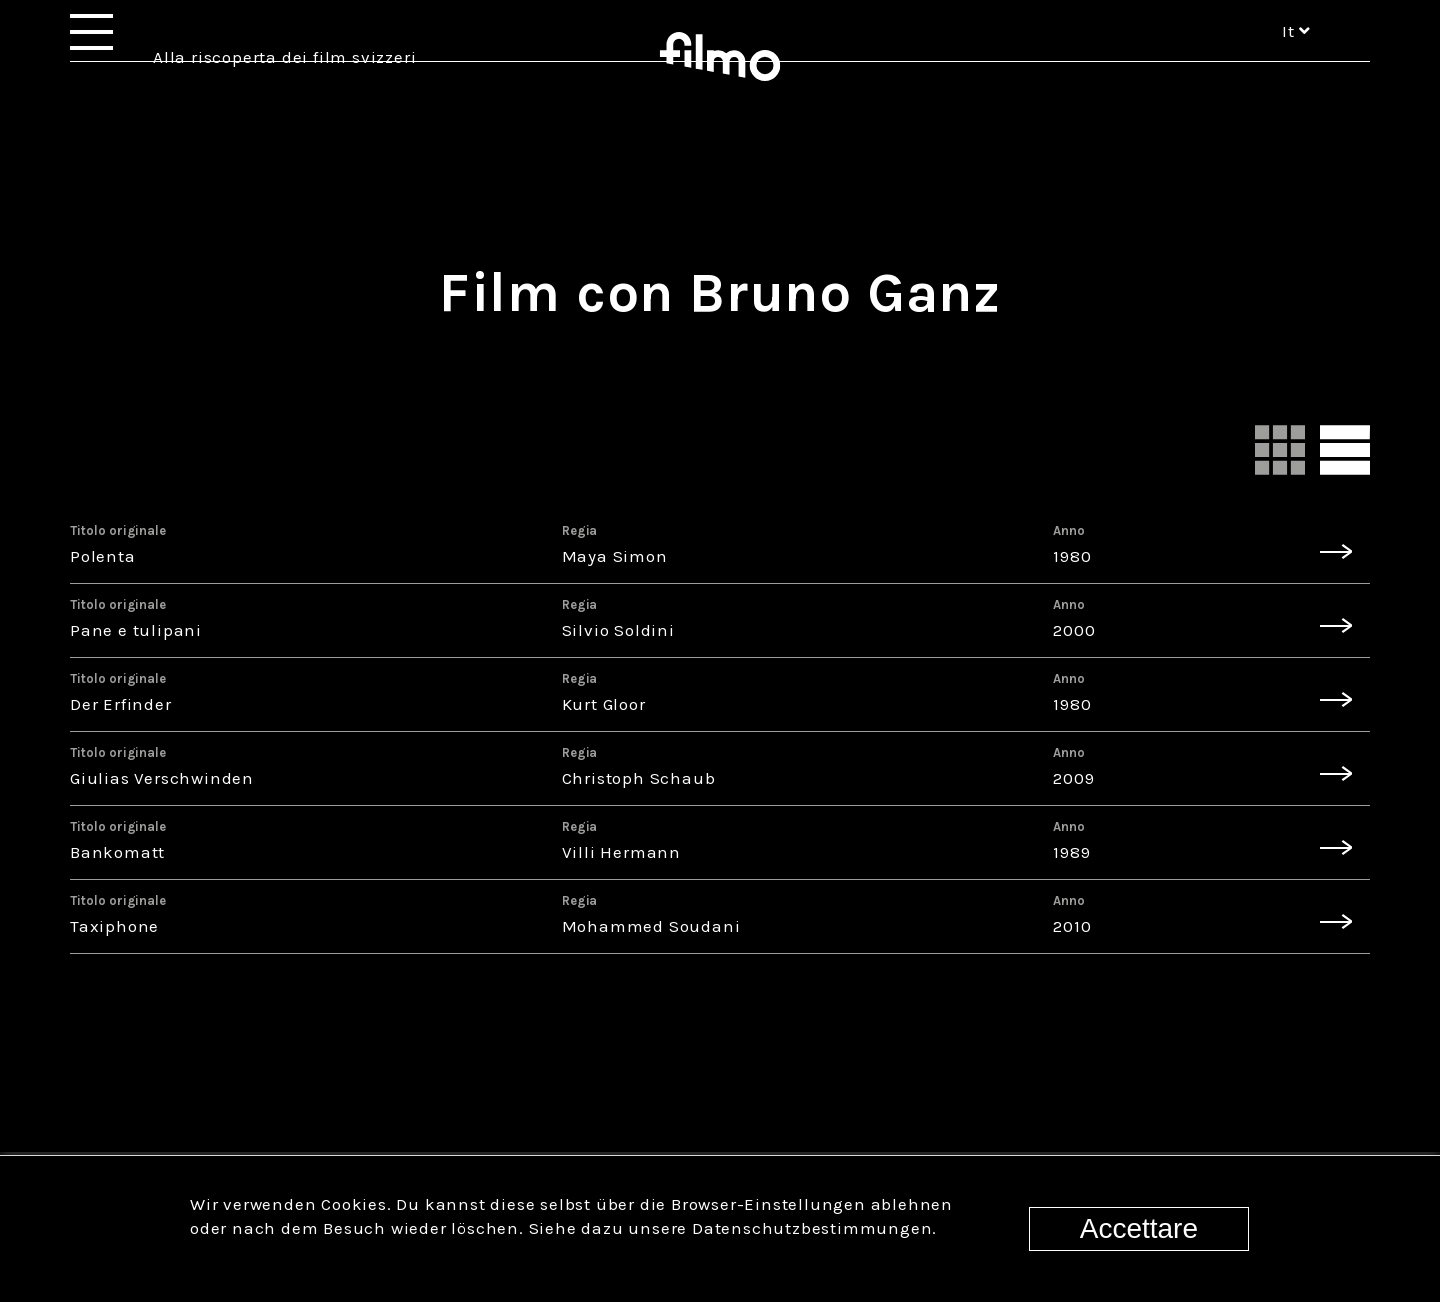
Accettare (1139, 1228)
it (1296, 58)
